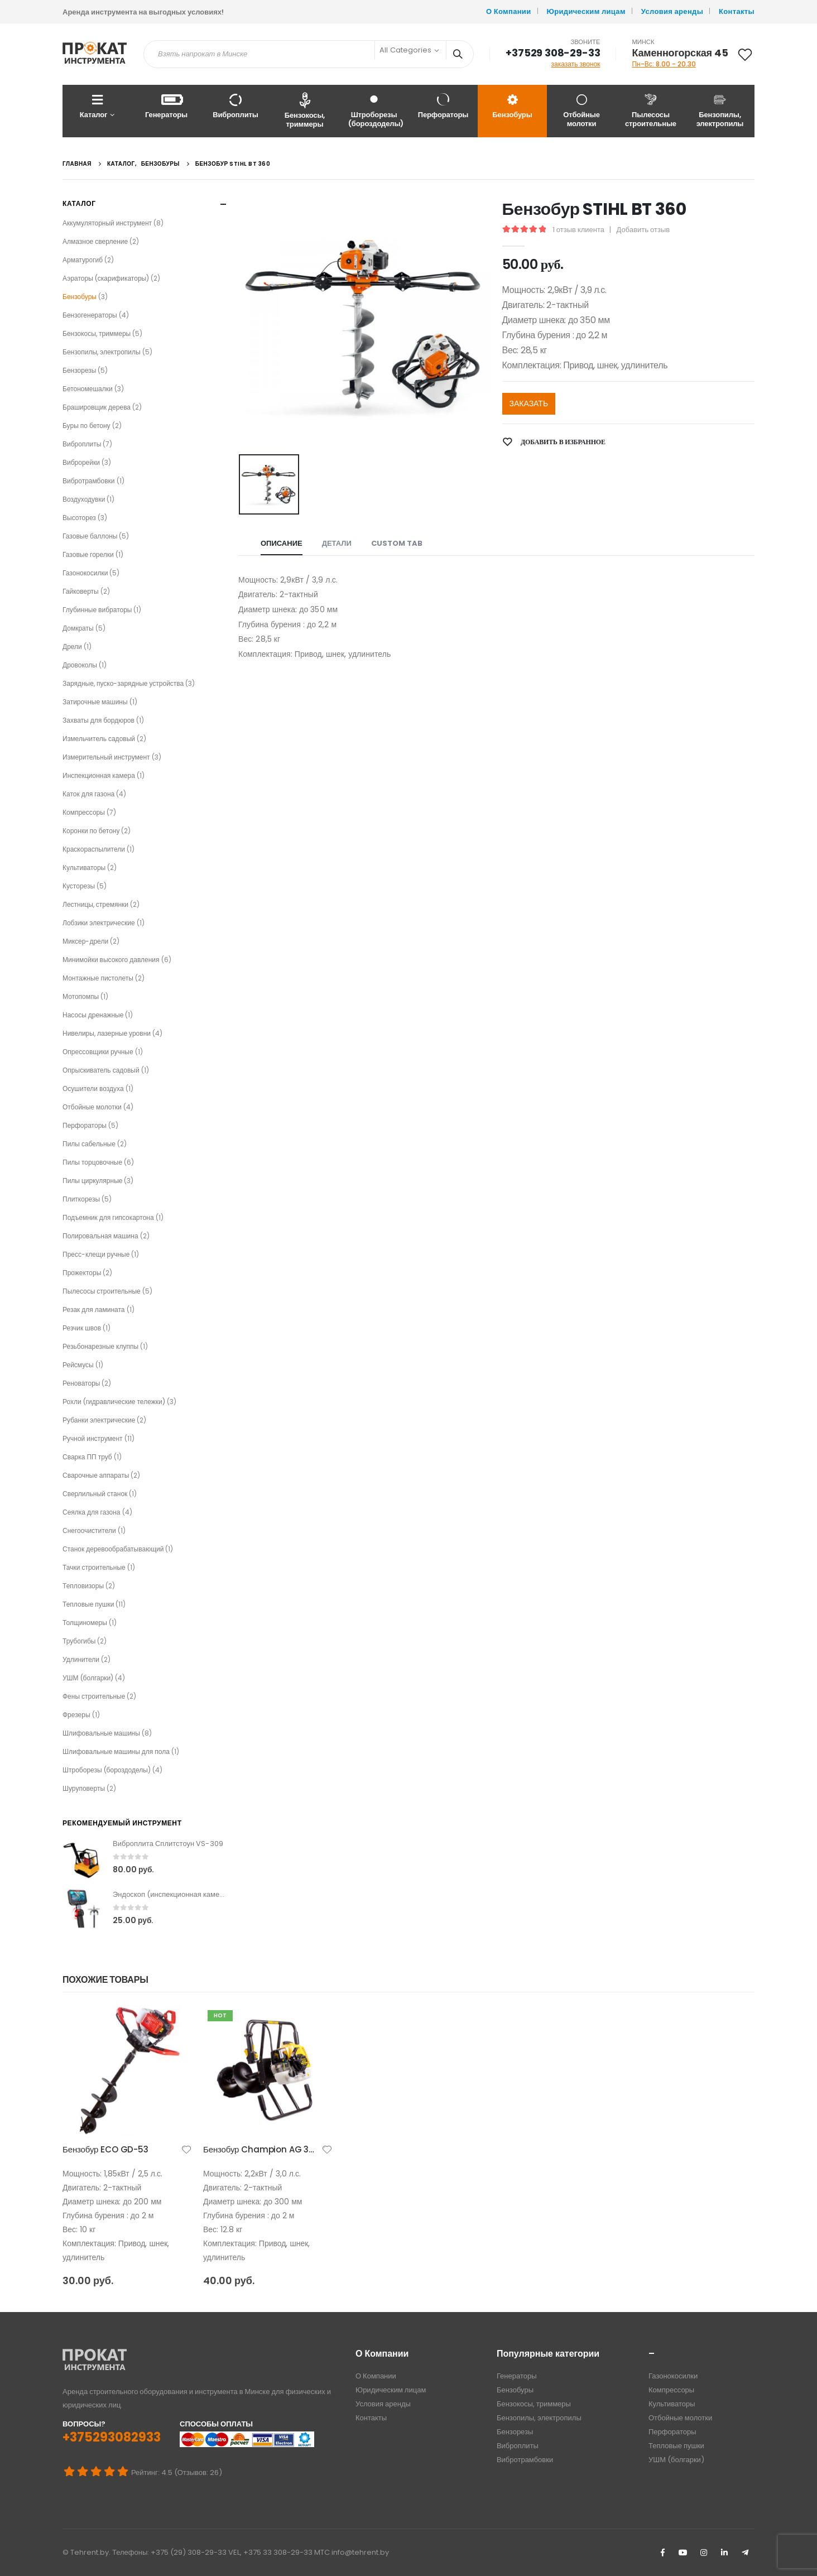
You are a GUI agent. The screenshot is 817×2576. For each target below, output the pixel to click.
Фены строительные (94, 1696)
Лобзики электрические (99, 922)
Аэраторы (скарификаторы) (106, 278)
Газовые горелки (88, 554)
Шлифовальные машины (101, 1733)
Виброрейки (81, 462)
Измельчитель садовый (99, 738)
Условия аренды (672, 11)
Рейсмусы (78, 1364)
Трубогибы (79, 1641)
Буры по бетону (86, 425)
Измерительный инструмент (106, 757)
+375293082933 (112, 2437)
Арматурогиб (83, 260)
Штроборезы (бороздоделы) (375, 110)
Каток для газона (88, 794)
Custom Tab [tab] (396, 543)
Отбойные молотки (581, 110)
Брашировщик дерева (97, 407)
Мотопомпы (81, 996)
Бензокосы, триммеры (304, 110)
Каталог (93, 106)
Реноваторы (81, 1383)
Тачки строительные (94, 1567)
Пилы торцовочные (92, 1162)
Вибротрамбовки (89, 481)
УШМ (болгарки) (88, 1678)
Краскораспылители (94, 849)
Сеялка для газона (92, 1512)
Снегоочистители (89, 1530)
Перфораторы (443, 106)
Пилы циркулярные (92, 1180)
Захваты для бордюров (98, 720)
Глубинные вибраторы (97, 609)
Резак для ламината (94, 1309)
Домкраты (78, 628)
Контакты (736, 11)
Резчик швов (82, 1328)
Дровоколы (80, 665)
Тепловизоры (83, 1585)
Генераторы (166, 106)
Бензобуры (512, 106)
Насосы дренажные (93, 1015)
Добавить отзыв (643, 229)
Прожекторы (82, 1272)
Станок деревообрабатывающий (113, 1549)
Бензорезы (79, 370)
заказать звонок (575, 64)
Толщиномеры (85, 1622)
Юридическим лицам (586, 11)
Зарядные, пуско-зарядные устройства (123, 683)
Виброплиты (235, 106)
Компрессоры (84, 812)
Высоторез (79, 517)
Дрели (72, 646)
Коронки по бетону (91, 830)
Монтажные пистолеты (98, 978)
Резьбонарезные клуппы (100, 1346)
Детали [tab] (337, 543)
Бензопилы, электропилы (720, 110)
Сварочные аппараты (96, 1475)
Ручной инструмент (93, 1438)
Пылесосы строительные (650, 110)
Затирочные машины (95, 702)
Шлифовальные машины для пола (116, 1751)
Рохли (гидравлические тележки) (114, 1401)
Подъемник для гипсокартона (108, 1217)
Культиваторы (84, 867)
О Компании (508, 11)
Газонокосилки (85, 573)
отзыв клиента (578, 229)
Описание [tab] (281, 543)
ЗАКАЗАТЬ (529, 403)
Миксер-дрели (85, 941)
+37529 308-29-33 (553, 53)
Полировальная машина (100, 1236)
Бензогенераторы (90, 315)
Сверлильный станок (95, 1493)
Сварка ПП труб (87, 1457)
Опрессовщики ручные (98, 1051)
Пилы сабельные (89, 1143)
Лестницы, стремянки (95, 904)
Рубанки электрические (99, 1420)
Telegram (745, 2552)
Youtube (683, 2552)
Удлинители (81, 1659)
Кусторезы (79, 886)
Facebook (662, 2552)
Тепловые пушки (88, 1604)
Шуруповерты (84, 1788)
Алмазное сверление (95, 241)
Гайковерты (81, 591)
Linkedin (724, 2552)
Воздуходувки (84, 499)
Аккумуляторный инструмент (107, 223)
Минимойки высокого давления (111, 959)
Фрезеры (76, 1714)
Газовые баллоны (90, 536)
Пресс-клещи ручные (96, 1254)
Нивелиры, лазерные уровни (107, 1033)
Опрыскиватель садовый (101, 1070)
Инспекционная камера (99, 775)
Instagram (703, 2552)
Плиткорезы (81, 1199)
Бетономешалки (88, 388)
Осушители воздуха (93, 1088)
